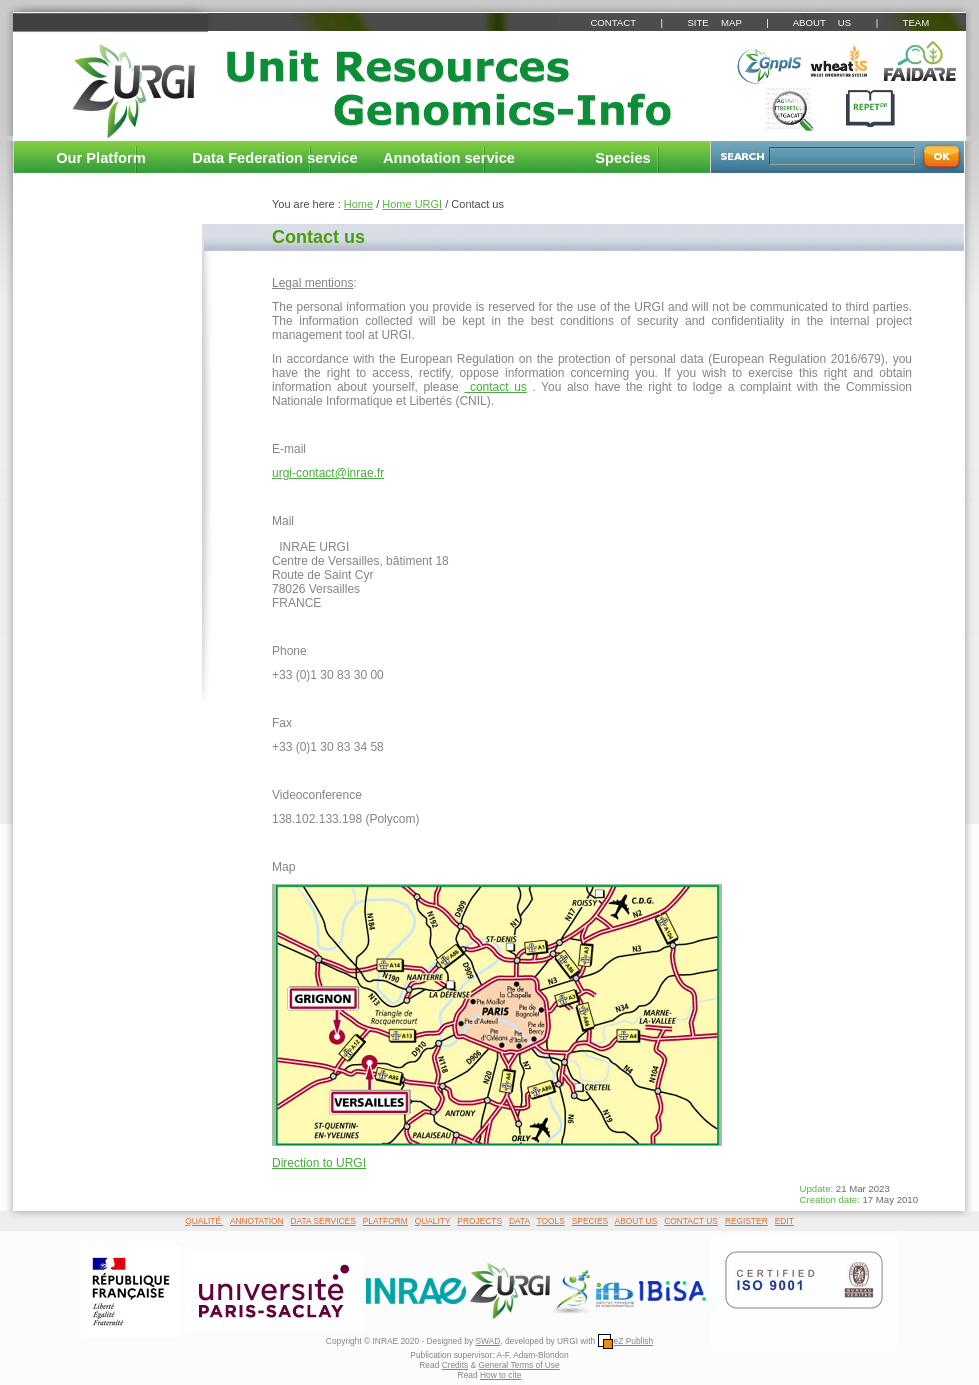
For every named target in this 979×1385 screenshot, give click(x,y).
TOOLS (551, 1221)
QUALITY (433, 1221)
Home (358, 204)
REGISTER (746, 1221)
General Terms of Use (518, 1365)
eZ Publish (626, 1341)
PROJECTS (479, 1221)
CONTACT (612, 22)
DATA (519, 1221)
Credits (455, 1365)
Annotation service (449, 158)
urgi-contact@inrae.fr (328, 473)
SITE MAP (714, 22)
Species (622, 158)
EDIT (784, 1221)
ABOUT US (822, 22)
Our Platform (101, 158)
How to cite (500, 1375)
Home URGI (412, 204)
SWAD (487, 1341)
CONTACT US (691, 1221)
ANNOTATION (257, 1221)
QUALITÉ (204, 1221)
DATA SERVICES (323, 1221)
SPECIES (590, 1221)
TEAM (916, 22)
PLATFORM (385, 1221)
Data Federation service (274, 158)
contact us (495, 387)
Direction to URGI (319, 1163)
